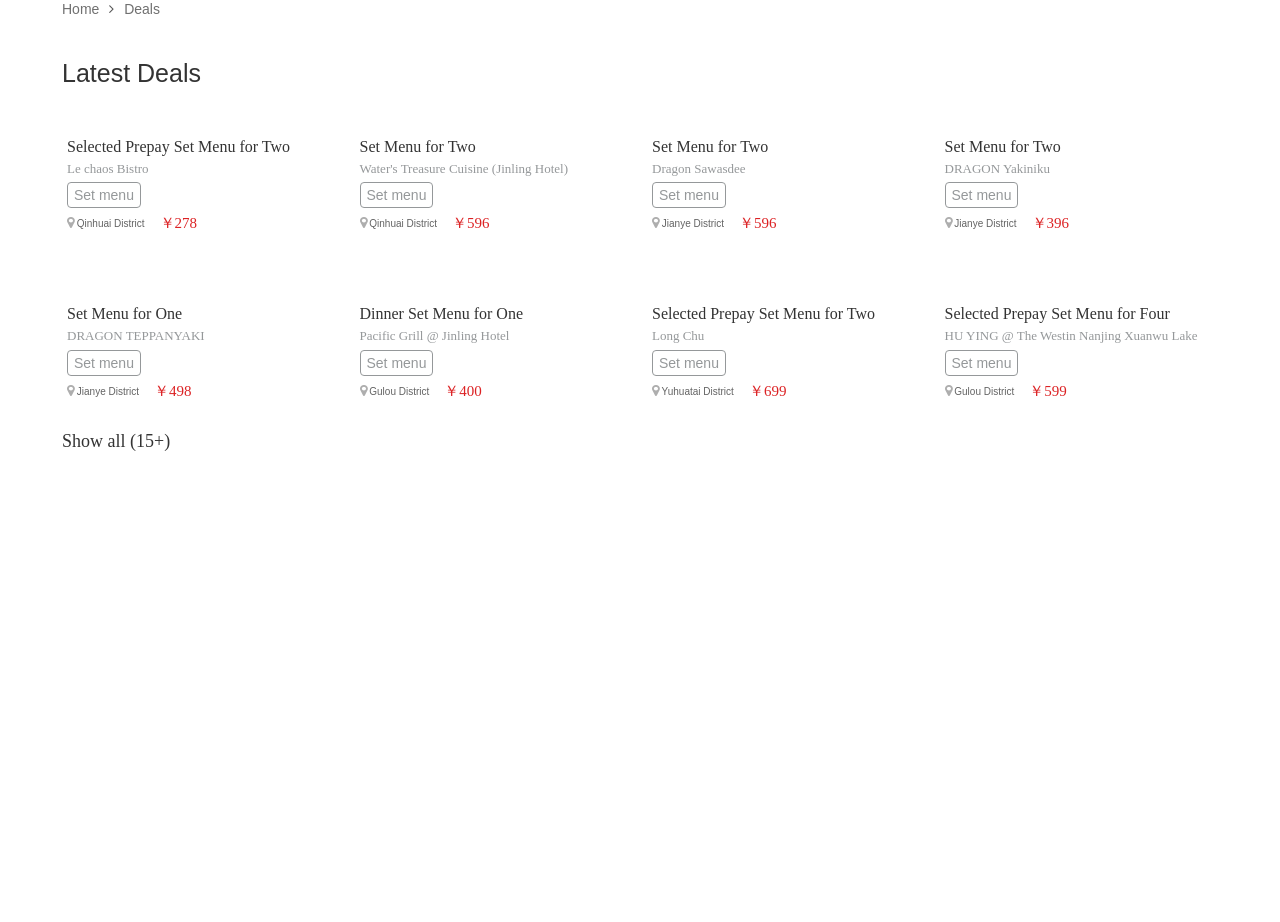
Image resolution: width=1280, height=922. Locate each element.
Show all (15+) (116, 441)
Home (80, 9)
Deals (142, 9)
